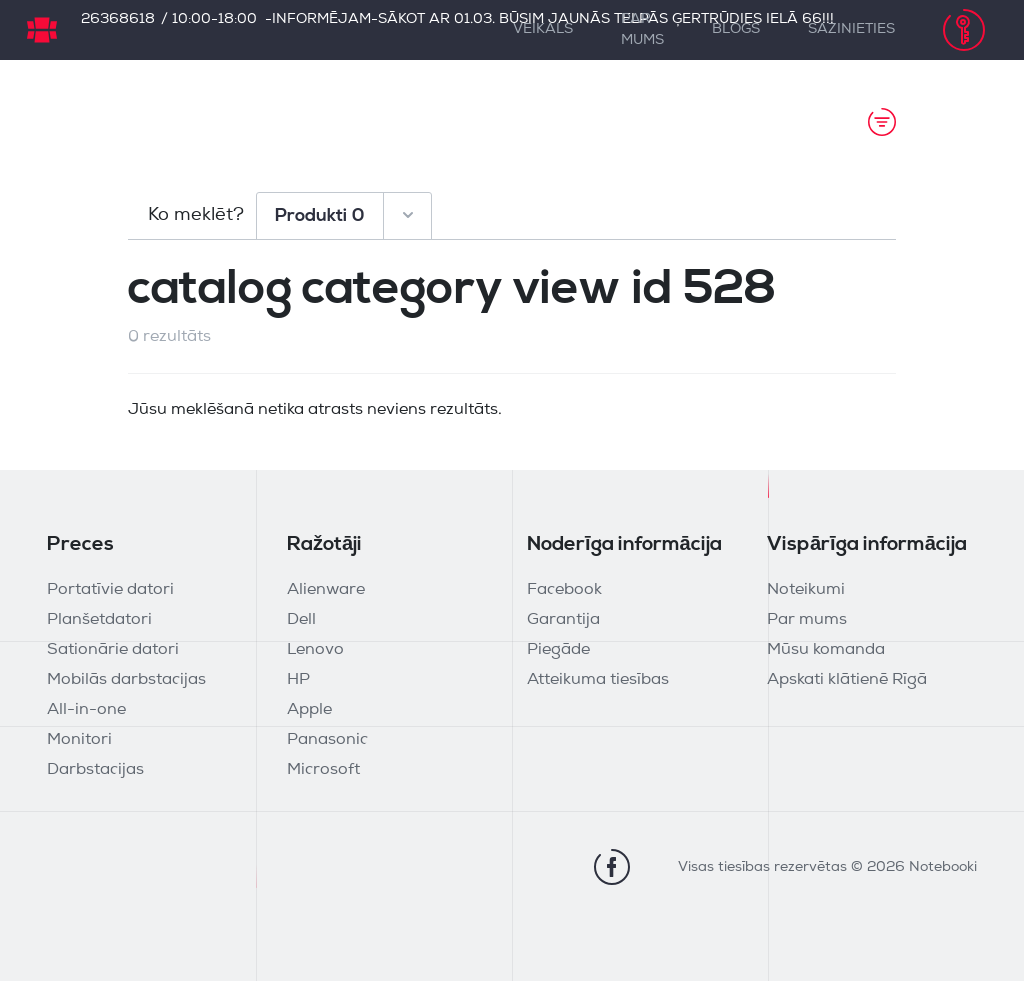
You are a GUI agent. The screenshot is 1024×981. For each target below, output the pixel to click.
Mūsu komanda (826, 650)
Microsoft (323, 770)
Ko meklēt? (196, 215)
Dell (301, 620)
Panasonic (327, 740)
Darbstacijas (95, 770)
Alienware (326, 590)
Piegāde (558, 650)
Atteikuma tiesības (598, 680)
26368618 (118, 19)
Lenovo (315, 650)
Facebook (564, 590)
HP (298, 680)
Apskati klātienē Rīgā (847, 680)
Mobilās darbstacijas (126, 680)
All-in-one (86, 710)
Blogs (736, 29)
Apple (309, 710)
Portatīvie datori (110, 590)
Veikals (543, 29)
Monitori (79, 740)
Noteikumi (806, 590)
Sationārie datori (113, 650)
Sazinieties (851, 29)
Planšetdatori (99, 620)
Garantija (563, 620)
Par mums (642, 30)
